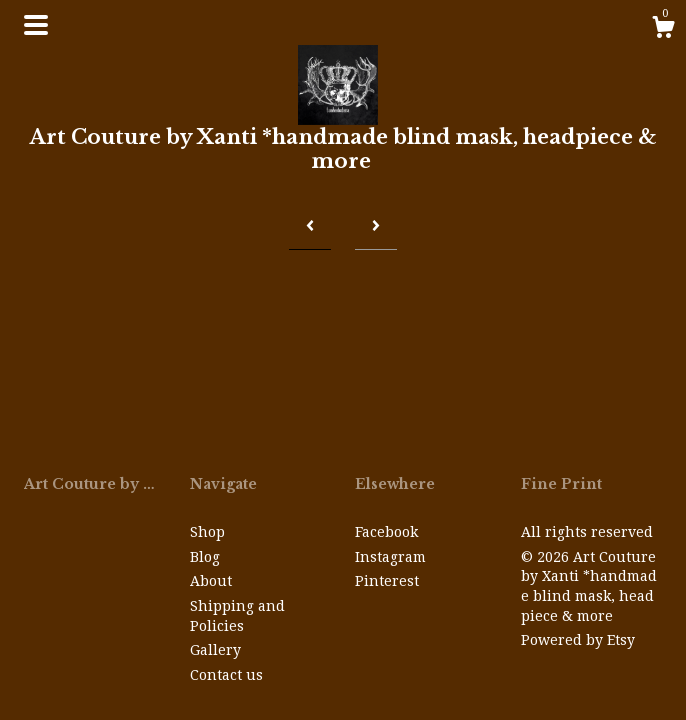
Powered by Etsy (578, 640)
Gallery (215, 650)
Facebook (386, 532)
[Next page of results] (376, 226)
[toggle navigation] (36, 25)
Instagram (390, 557)
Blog (205, 557)
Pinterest (387, 581)
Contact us (226, 675)
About (211, 581)
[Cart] (663, 30)
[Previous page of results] (310, 226)
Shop (207, 532)
